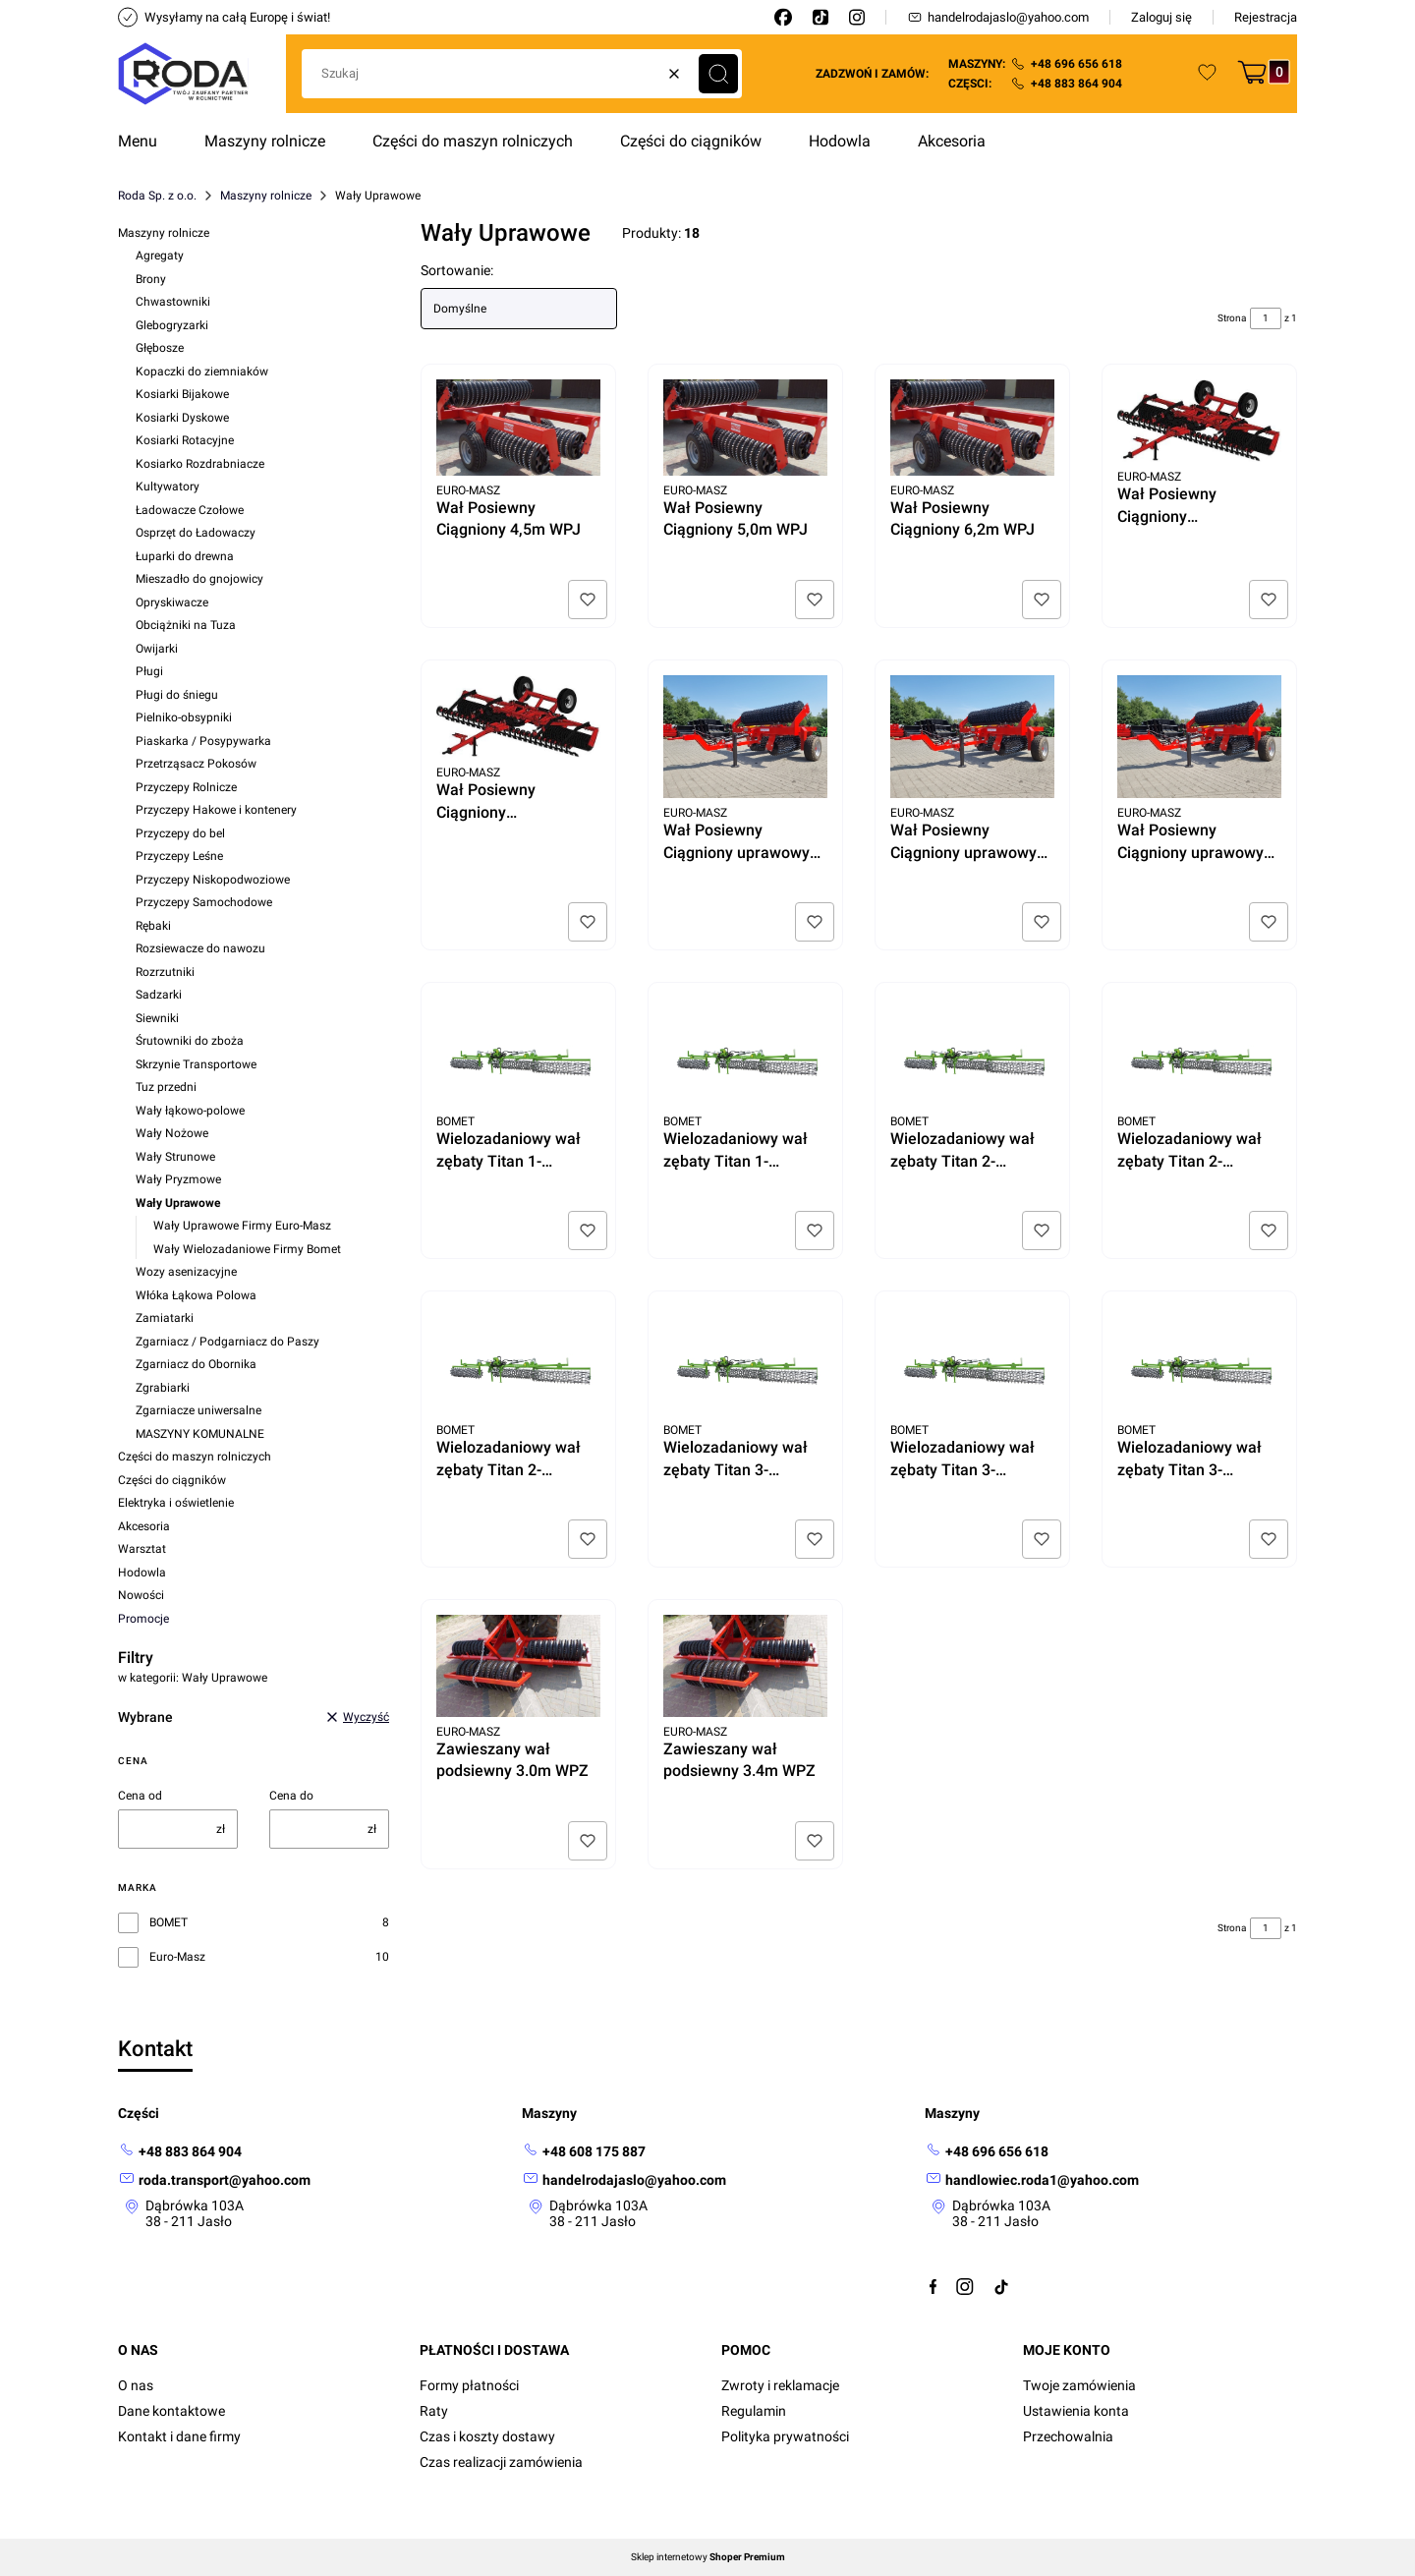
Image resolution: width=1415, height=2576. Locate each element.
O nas (135, 2385)
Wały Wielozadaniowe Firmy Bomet (247, 1249)
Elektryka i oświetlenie (176, 1503)
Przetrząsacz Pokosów (196, 764)
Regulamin (753, 2411)
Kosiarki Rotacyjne (185, 440)
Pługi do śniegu (177, 695)
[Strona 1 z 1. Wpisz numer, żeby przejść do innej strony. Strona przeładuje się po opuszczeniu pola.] (1265, 318)
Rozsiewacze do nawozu (200, 948)
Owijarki (157, 649)
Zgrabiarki (163, 1388)
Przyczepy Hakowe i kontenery (216, 810)
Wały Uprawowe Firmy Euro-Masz (242, 1225)
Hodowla (142, 1572)
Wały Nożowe (172, 1133)
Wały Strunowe (175, 1157)
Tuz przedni (166, 1087)
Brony (151, 279)
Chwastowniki (173, 302)
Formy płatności (469, 2385)
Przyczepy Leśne (179, 856)
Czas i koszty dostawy (487, 2436)
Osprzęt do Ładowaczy (195, 533)
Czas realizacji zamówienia (501, 2462)
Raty (434, 2411)
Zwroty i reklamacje (780, 2385)
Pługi (149, 671)
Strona (1231, 318)
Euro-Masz (177, 1957)
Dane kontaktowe (171, 2411)
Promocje (143, 1619)
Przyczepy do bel (180, 833)
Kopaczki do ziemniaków (202, 371)
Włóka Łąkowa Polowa (196, 1295)
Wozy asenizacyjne (186, 1272)
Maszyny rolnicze (265, 195)
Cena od (140, 1796)
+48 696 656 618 (1076, 64)
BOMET (168, 1922)
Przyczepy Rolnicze (186, 787)
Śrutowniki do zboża (190, 1041)
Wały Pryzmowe (178, 1179)
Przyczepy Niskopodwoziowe (213, 880)
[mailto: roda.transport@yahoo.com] (214, 2179)
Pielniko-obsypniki (184, 717)
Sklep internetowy (708, 2557)
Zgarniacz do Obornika (196, 1364)
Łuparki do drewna (185, 556)
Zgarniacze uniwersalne (198, 1410)
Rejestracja (1265, 17)
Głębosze (160, 348)
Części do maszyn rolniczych (194, 1456)
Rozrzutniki (165, 972)
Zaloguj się (1161, 17)
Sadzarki (159, 995)
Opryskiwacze (172, 602)
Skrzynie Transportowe (196, 1064)
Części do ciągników (172, 1480)
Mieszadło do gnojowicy (199, 579)
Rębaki (153, 926)
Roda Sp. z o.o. (157, 195)
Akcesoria (144, 1526)
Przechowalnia (1068, 2436)
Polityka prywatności (785, 2436)
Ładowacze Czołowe (190, 510)
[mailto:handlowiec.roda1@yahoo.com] (1032, 2179)
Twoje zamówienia (1079, 2385)
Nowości (141, 1595)
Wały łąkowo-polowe (190, 1110)
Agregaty (160, 255)
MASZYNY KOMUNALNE (200, 1434)
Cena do (291, 1796)
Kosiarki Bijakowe (182, 394)
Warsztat (142, 1549)
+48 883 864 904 (1076, 83)
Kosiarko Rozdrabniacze (200, 464)
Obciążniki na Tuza (186, 625)
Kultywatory (167, 486)
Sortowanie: (457, 270)
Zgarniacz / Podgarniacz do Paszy (227, 1341)
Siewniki (157, 1018)
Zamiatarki (165, 1318)
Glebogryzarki (172, 325)
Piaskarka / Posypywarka (203, 741)
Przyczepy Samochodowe (204, 902)
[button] (718, 73)
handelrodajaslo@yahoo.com (998, 17)
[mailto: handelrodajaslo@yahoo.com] (624, 2179)
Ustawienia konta (1076, 2411)
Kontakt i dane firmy (179, 2436)
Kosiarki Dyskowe (182, 418)
